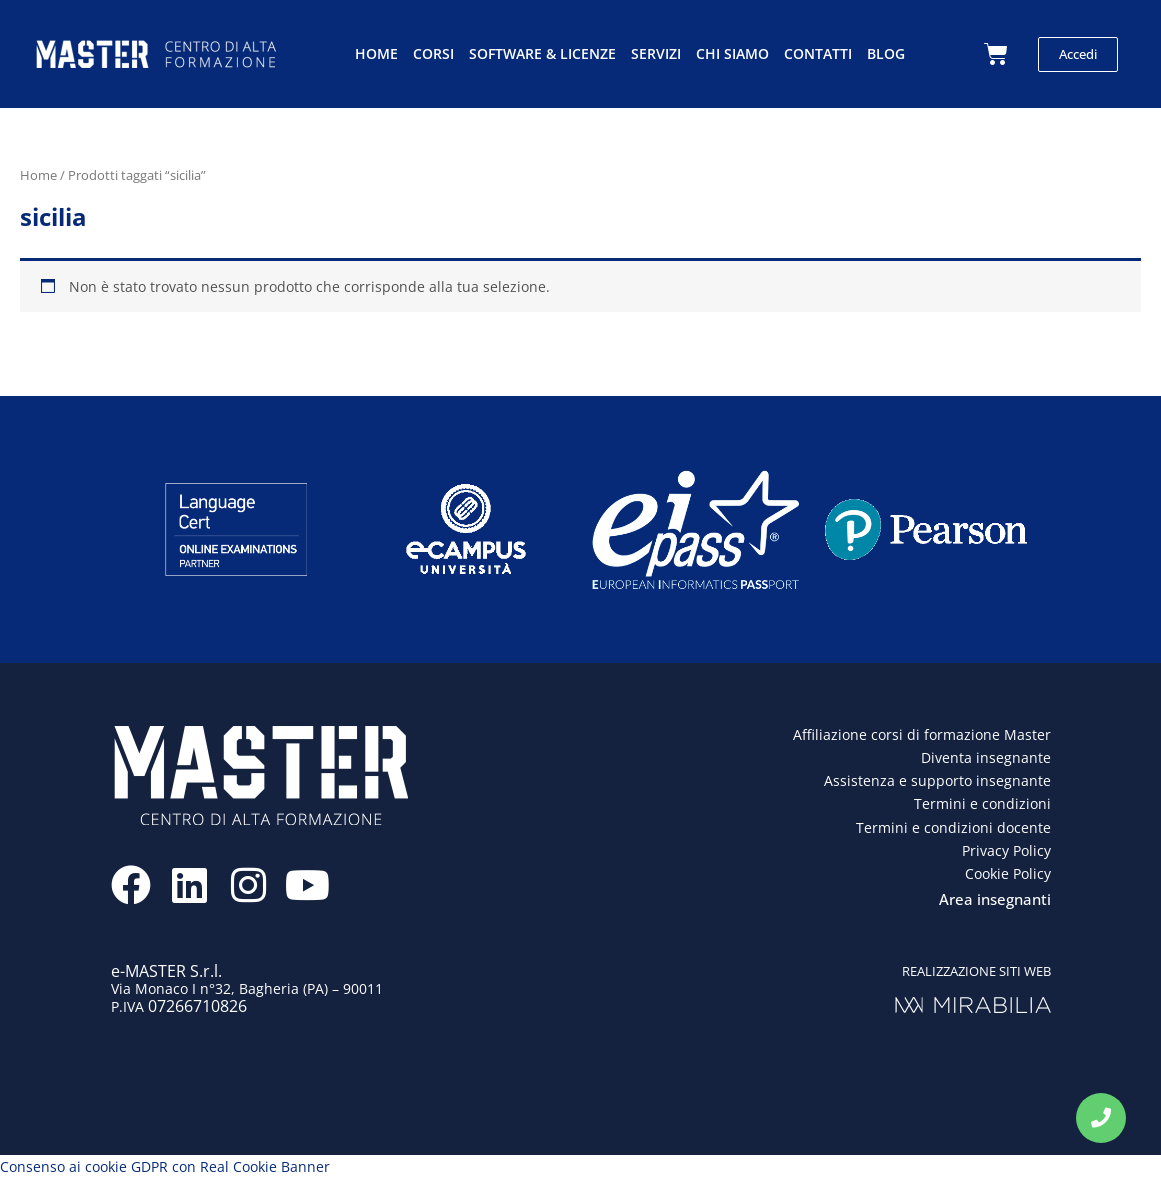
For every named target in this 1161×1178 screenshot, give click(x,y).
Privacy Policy (1006, 850)
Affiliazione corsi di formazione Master (922, 734)
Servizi (656, 53)
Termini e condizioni (982, 803)
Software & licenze (542, 53)
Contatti (818, 53)
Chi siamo (732, 53)
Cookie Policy (1008, 873)
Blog (886, 53)
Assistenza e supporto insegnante (937, 780)
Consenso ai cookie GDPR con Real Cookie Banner (165, 1166)
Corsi (433, 53)
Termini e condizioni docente (953, 827)
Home (376, 53)
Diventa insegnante (986, 757)
